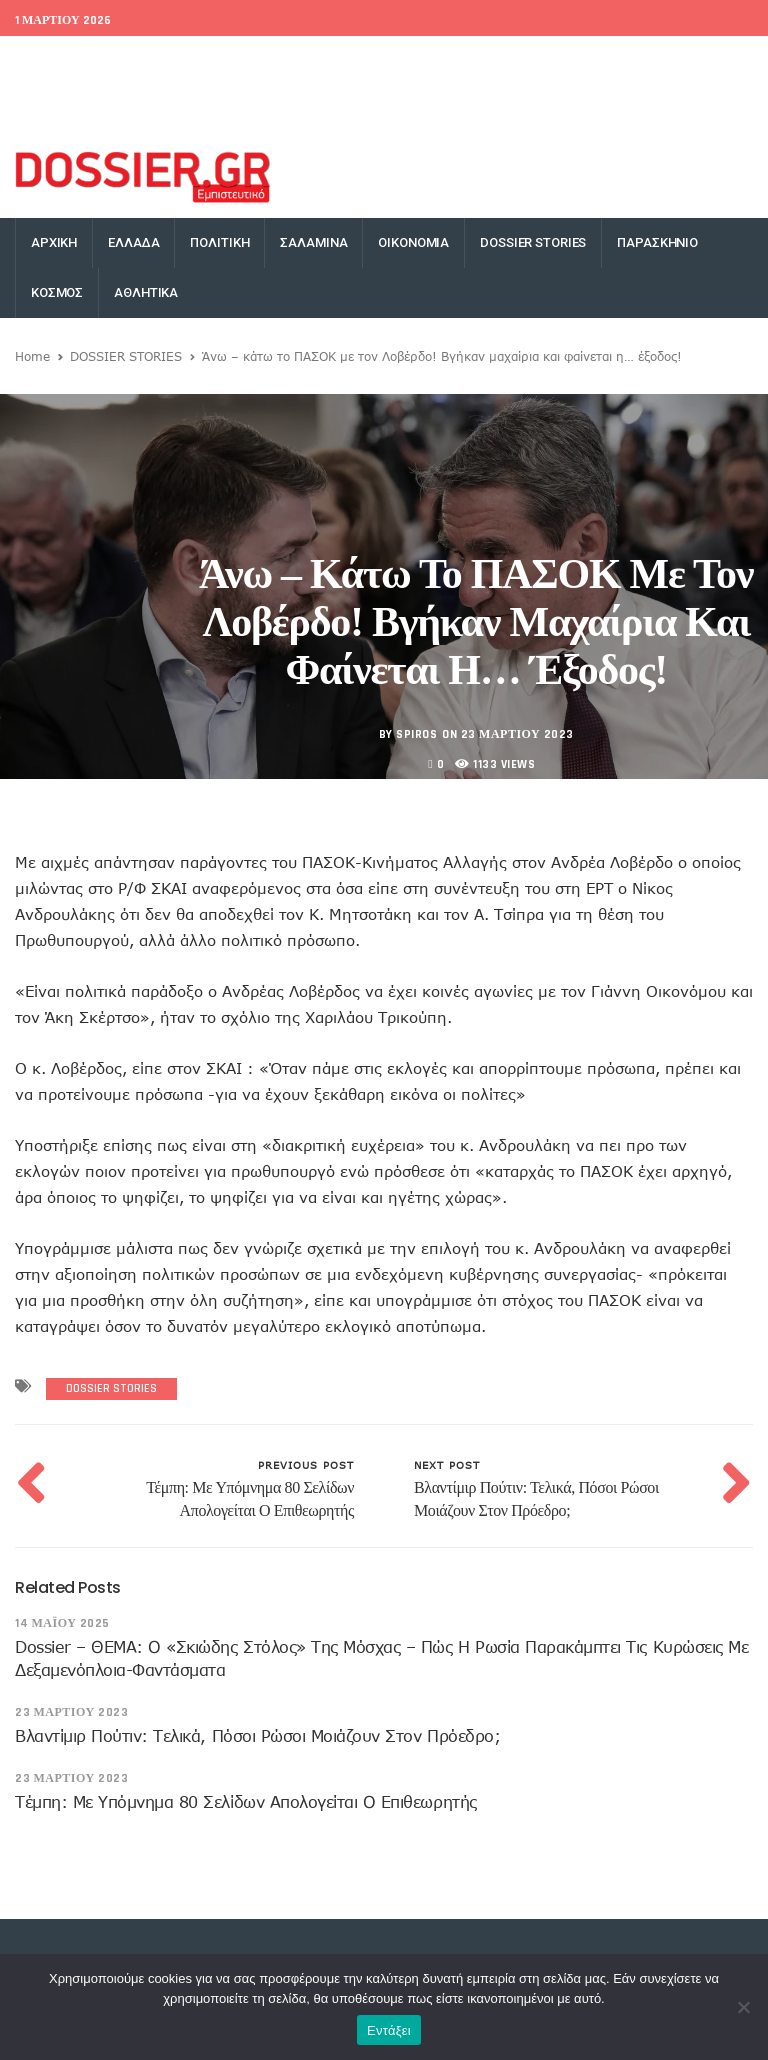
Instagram (642, 61)
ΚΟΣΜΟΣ (57, 292)
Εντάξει (389, 2030)
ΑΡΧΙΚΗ (54, 242)
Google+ (567, 61)
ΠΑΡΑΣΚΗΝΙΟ (657, 242)
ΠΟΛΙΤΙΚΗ (219, 242)
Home (32, 356)
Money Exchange (76, 111)
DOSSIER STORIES (533, 242)
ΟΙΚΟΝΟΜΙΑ (413, 242)
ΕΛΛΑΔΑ (133, 242)
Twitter (501, 61)
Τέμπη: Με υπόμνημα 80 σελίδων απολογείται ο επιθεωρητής (246, 1802)
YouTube (718, 61)
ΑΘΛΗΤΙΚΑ (146, 292)
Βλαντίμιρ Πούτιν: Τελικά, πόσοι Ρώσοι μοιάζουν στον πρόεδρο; (257, 1736)
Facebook (431, 61)
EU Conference (60, 61)
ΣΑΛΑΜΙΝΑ (313, 242)
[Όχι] (743, 2007)
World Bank (159, 61)
